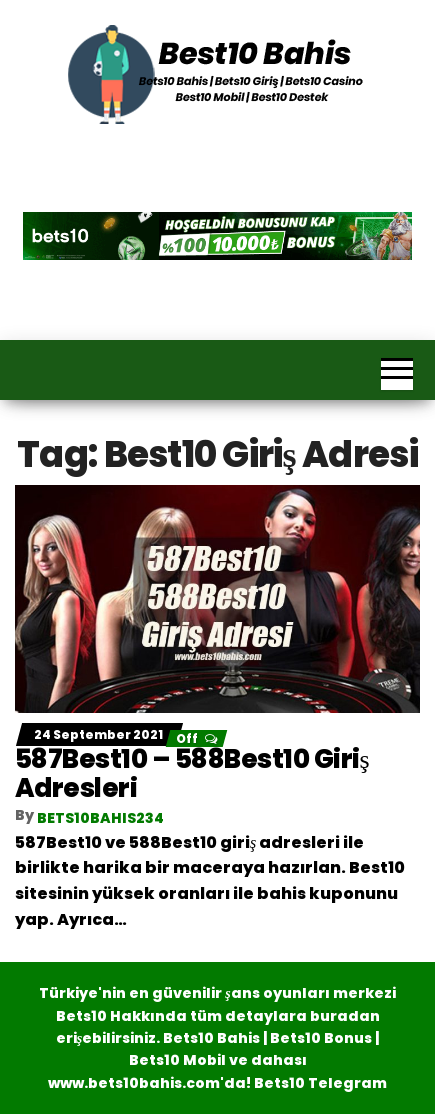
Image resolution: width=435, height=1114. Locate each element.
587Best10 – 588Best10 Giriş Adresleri (192, 773)
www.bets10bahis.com (134, 1083)
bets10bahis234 (100, 818)
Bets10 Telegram (320, 1083)
